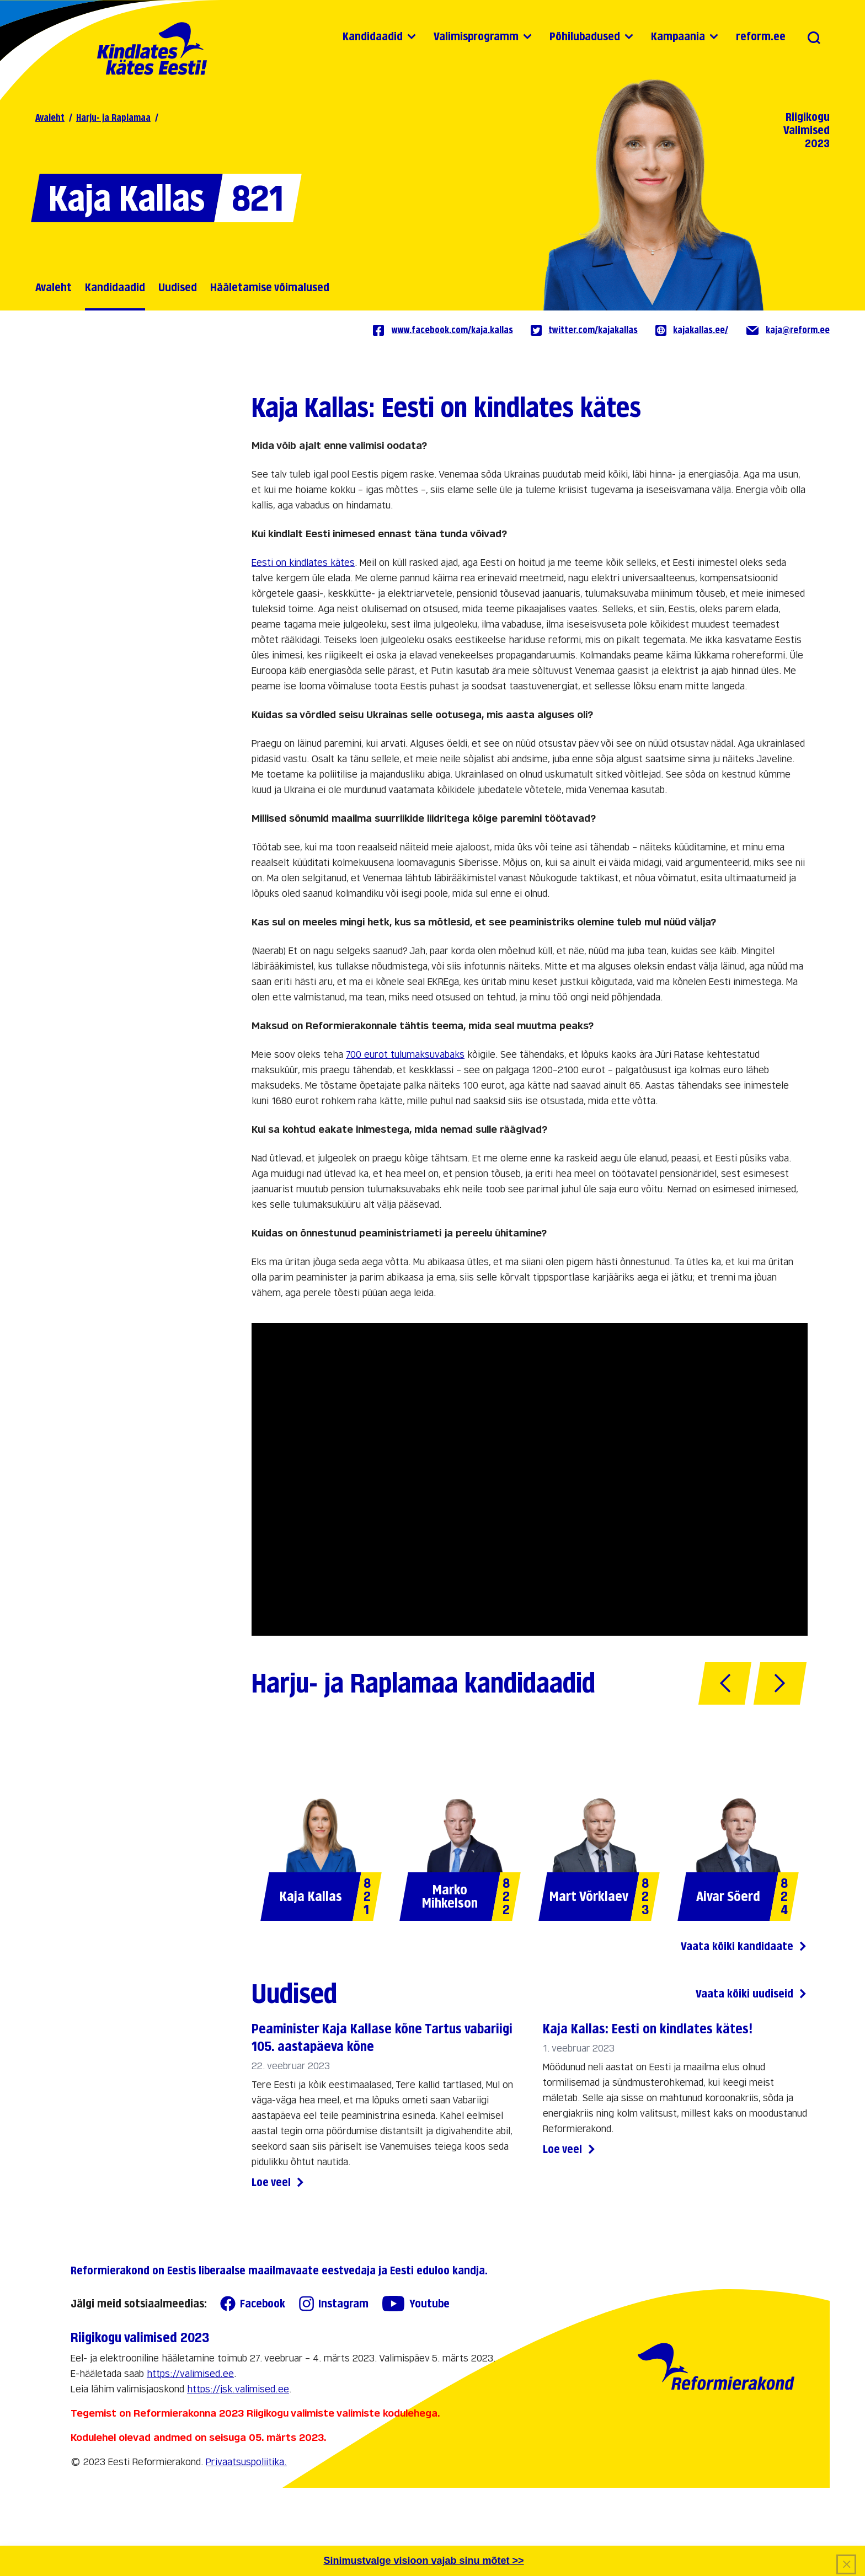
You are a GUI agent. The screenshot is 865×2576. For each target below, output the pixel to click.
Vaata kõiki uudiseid (752, 1994)
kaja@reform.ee (788, 330)
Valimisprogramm (476, 36)
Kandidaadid (373, 36)
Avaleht (50, 118)
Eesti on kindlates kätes (303, 563)
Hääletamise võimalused (269, 287)
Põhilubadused (584, 36)
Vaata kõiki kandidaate (744, 1946)
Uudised (177, 287)
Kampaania (678, 36)
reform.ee (761, 36)
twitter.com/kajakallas (584, 330)
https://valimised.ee (190, 2374)
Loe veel (278, 2182)
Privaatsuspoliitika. (246, 2462)
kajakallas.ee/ (691, 330)
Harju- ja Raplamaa (113, 118)
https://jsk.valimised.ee (238, 2389)
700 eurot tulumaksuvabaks (405, 1054)
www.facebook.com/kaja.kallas (442, 330)
